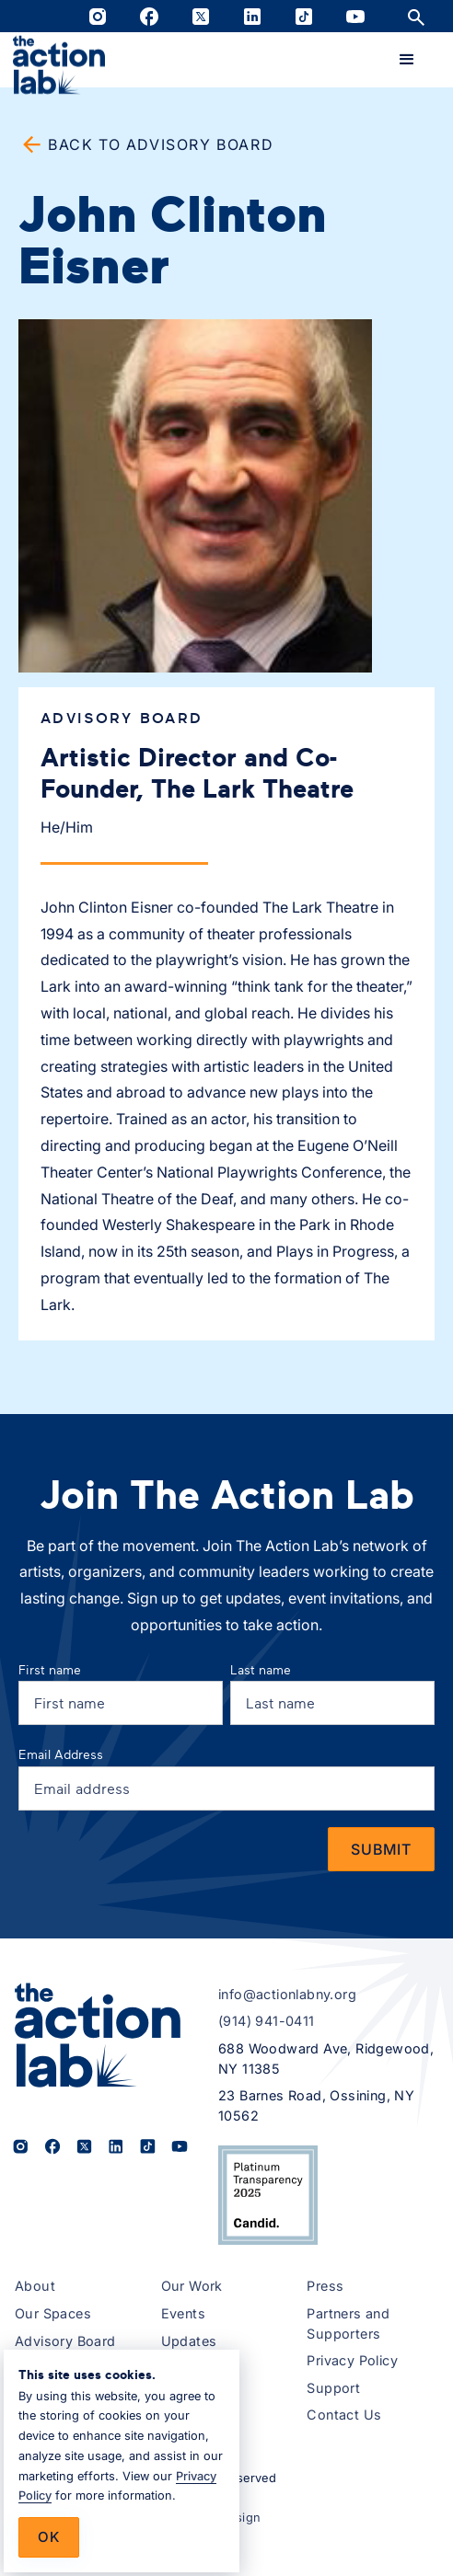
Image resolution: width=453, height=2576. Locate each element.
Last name (260, 1669)
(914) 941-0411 (266, 2021)
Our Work (192, 2286)
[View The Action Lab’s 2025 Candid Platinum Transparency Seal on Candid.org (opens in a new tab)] (268, 2195)
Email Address (60, 1754)
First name (49, 1669)
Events (183, 2313)
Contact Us (344, 2414)
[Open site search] (416, 16)
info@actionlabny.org (287, 1994)
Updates (189, 2341)
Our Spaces (53, 2313)
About (35, 2286)
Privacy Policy (352, 2360)
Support (333, 2388)
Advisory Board (65, 2341)
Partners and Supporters (348, 2323)
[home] (59, 65)
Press (325, 2286)
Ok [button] (49, 2537)
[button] (407, 59)
